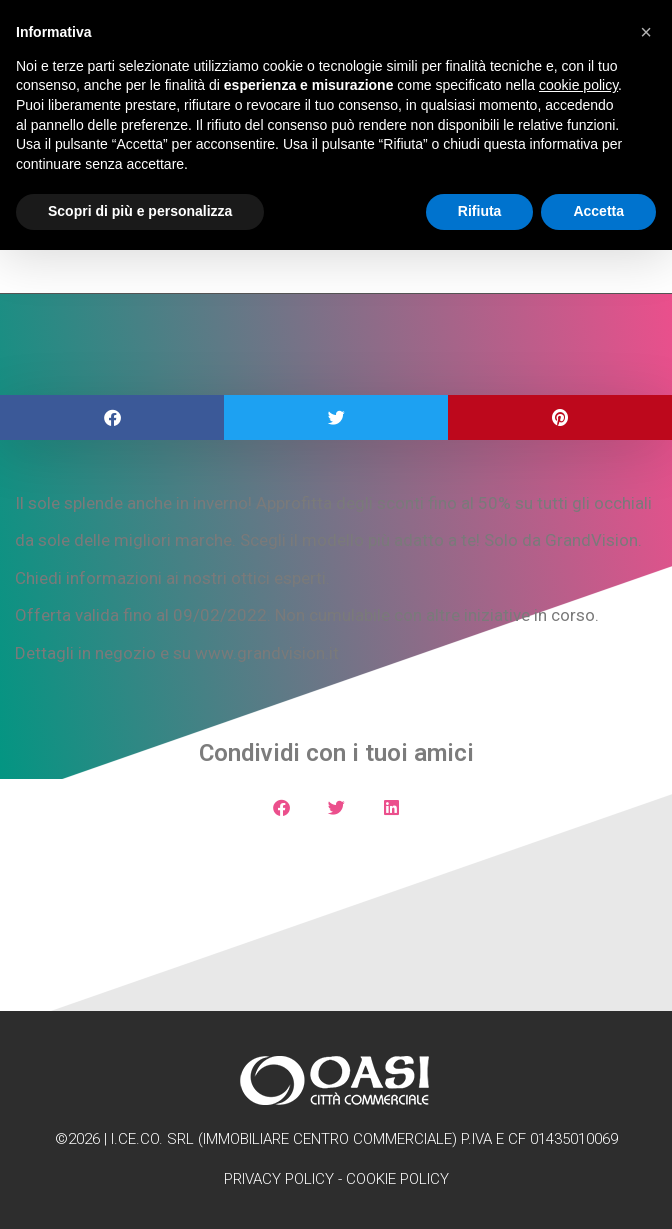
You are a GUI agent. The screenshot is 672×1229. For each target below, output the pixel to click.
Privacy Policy (279, 1179)
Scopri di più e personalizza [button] (140, 211)
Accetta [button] (598, 211)
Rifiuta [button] (480, 211)
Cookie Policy (397, 1179)
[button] (112, 417)
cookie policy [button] (578, 85)
